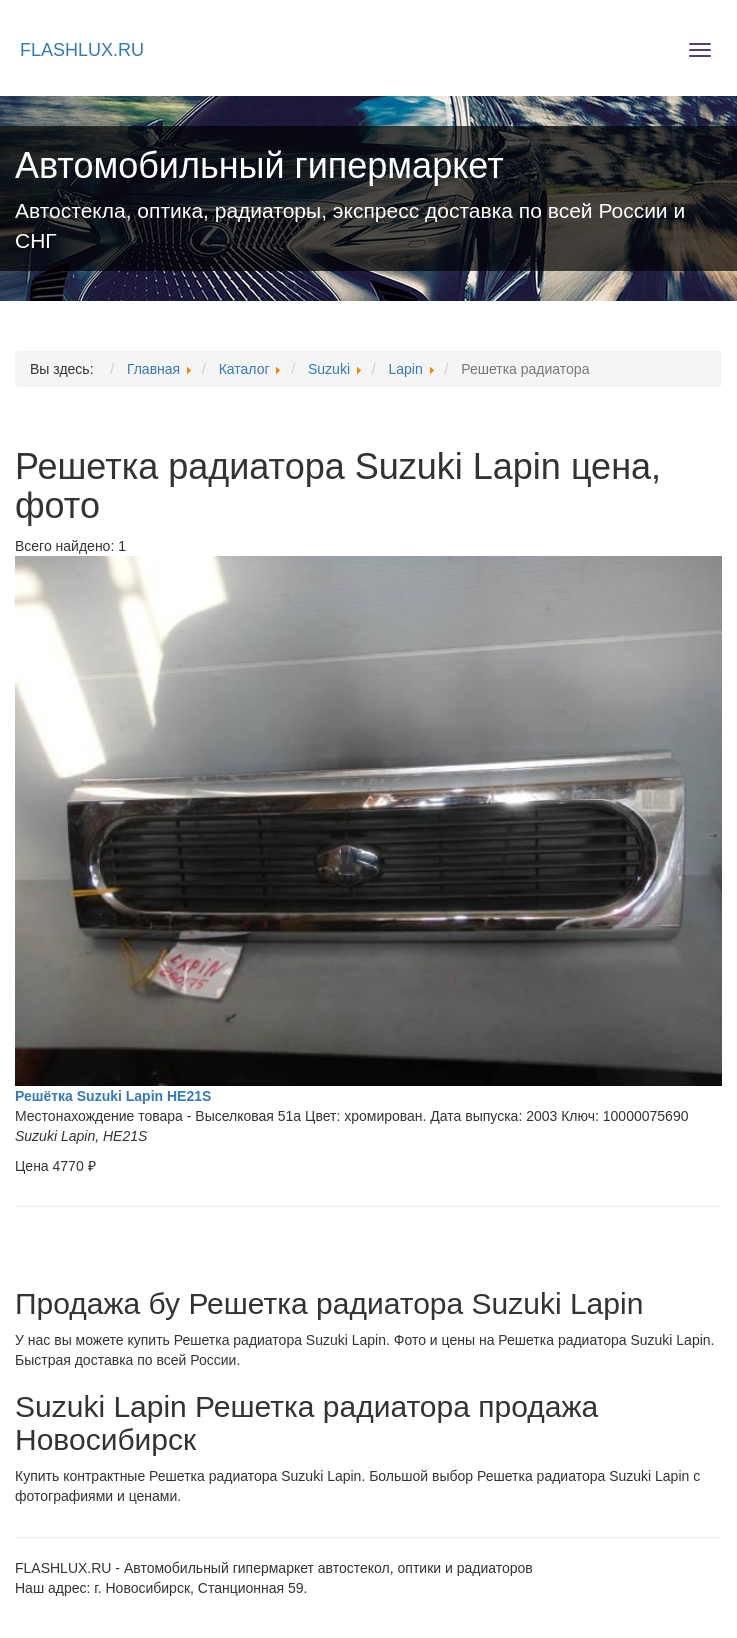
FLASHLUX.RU (82, 50)
